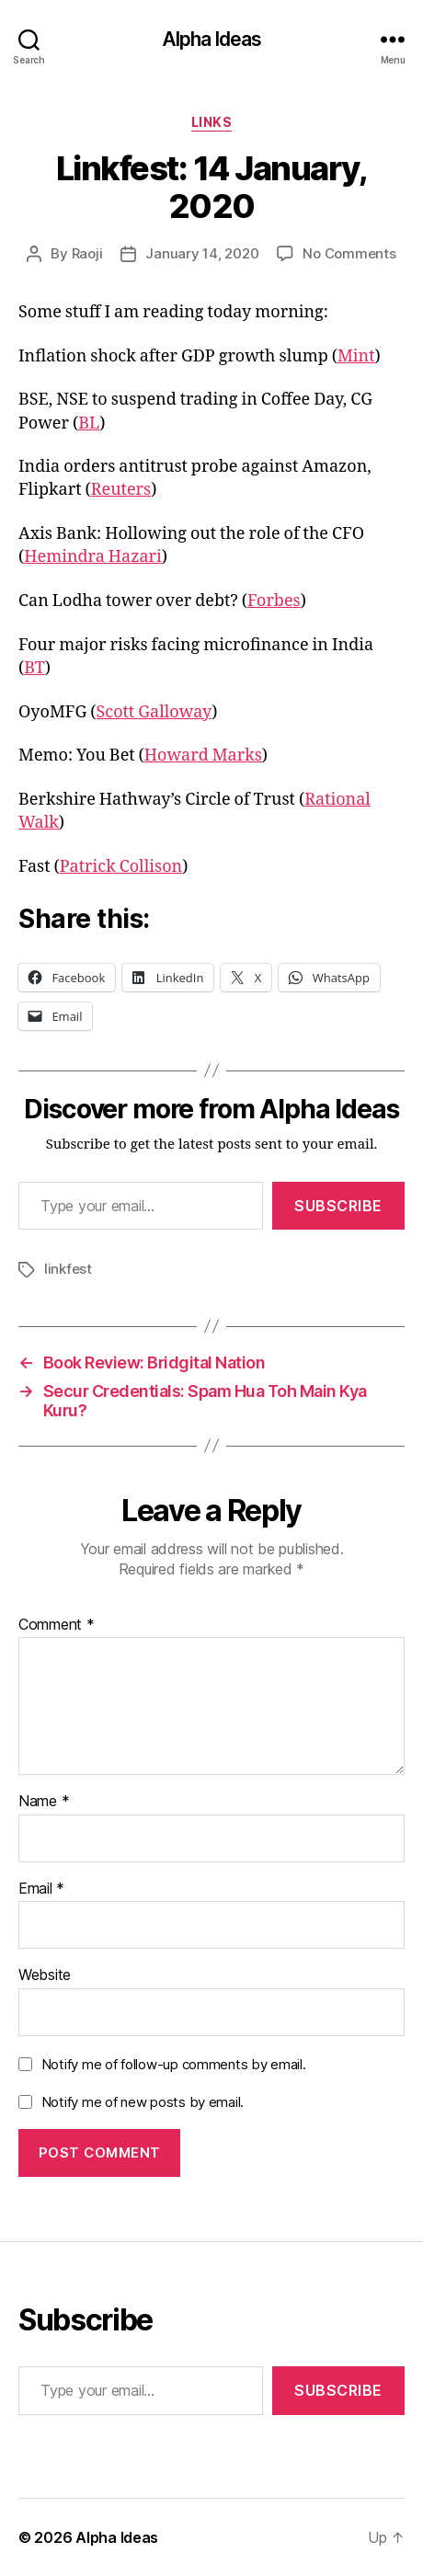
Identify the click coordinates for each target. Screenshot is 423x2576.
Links (212, 122)
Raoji (87, 253)
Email (41, 1889)
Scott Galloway (154, 712)
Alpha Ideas (211, 39)
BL (88, 423)
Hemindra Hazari (93, 556)
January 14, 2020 (201, 253)
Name (43, 1801)
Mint (356, 356)
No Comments (349, 253)
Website (44, 1975)
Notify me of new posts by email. (142, 2102)
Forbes (274, 601)
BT (34, 668)
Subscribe (338, 1205)
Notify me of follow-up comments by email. (173, 2064)
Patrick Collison (121, 866)
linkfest (68, 1268)
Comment (56, 1625)
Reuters (121, 489)
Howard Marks (203, 755)
